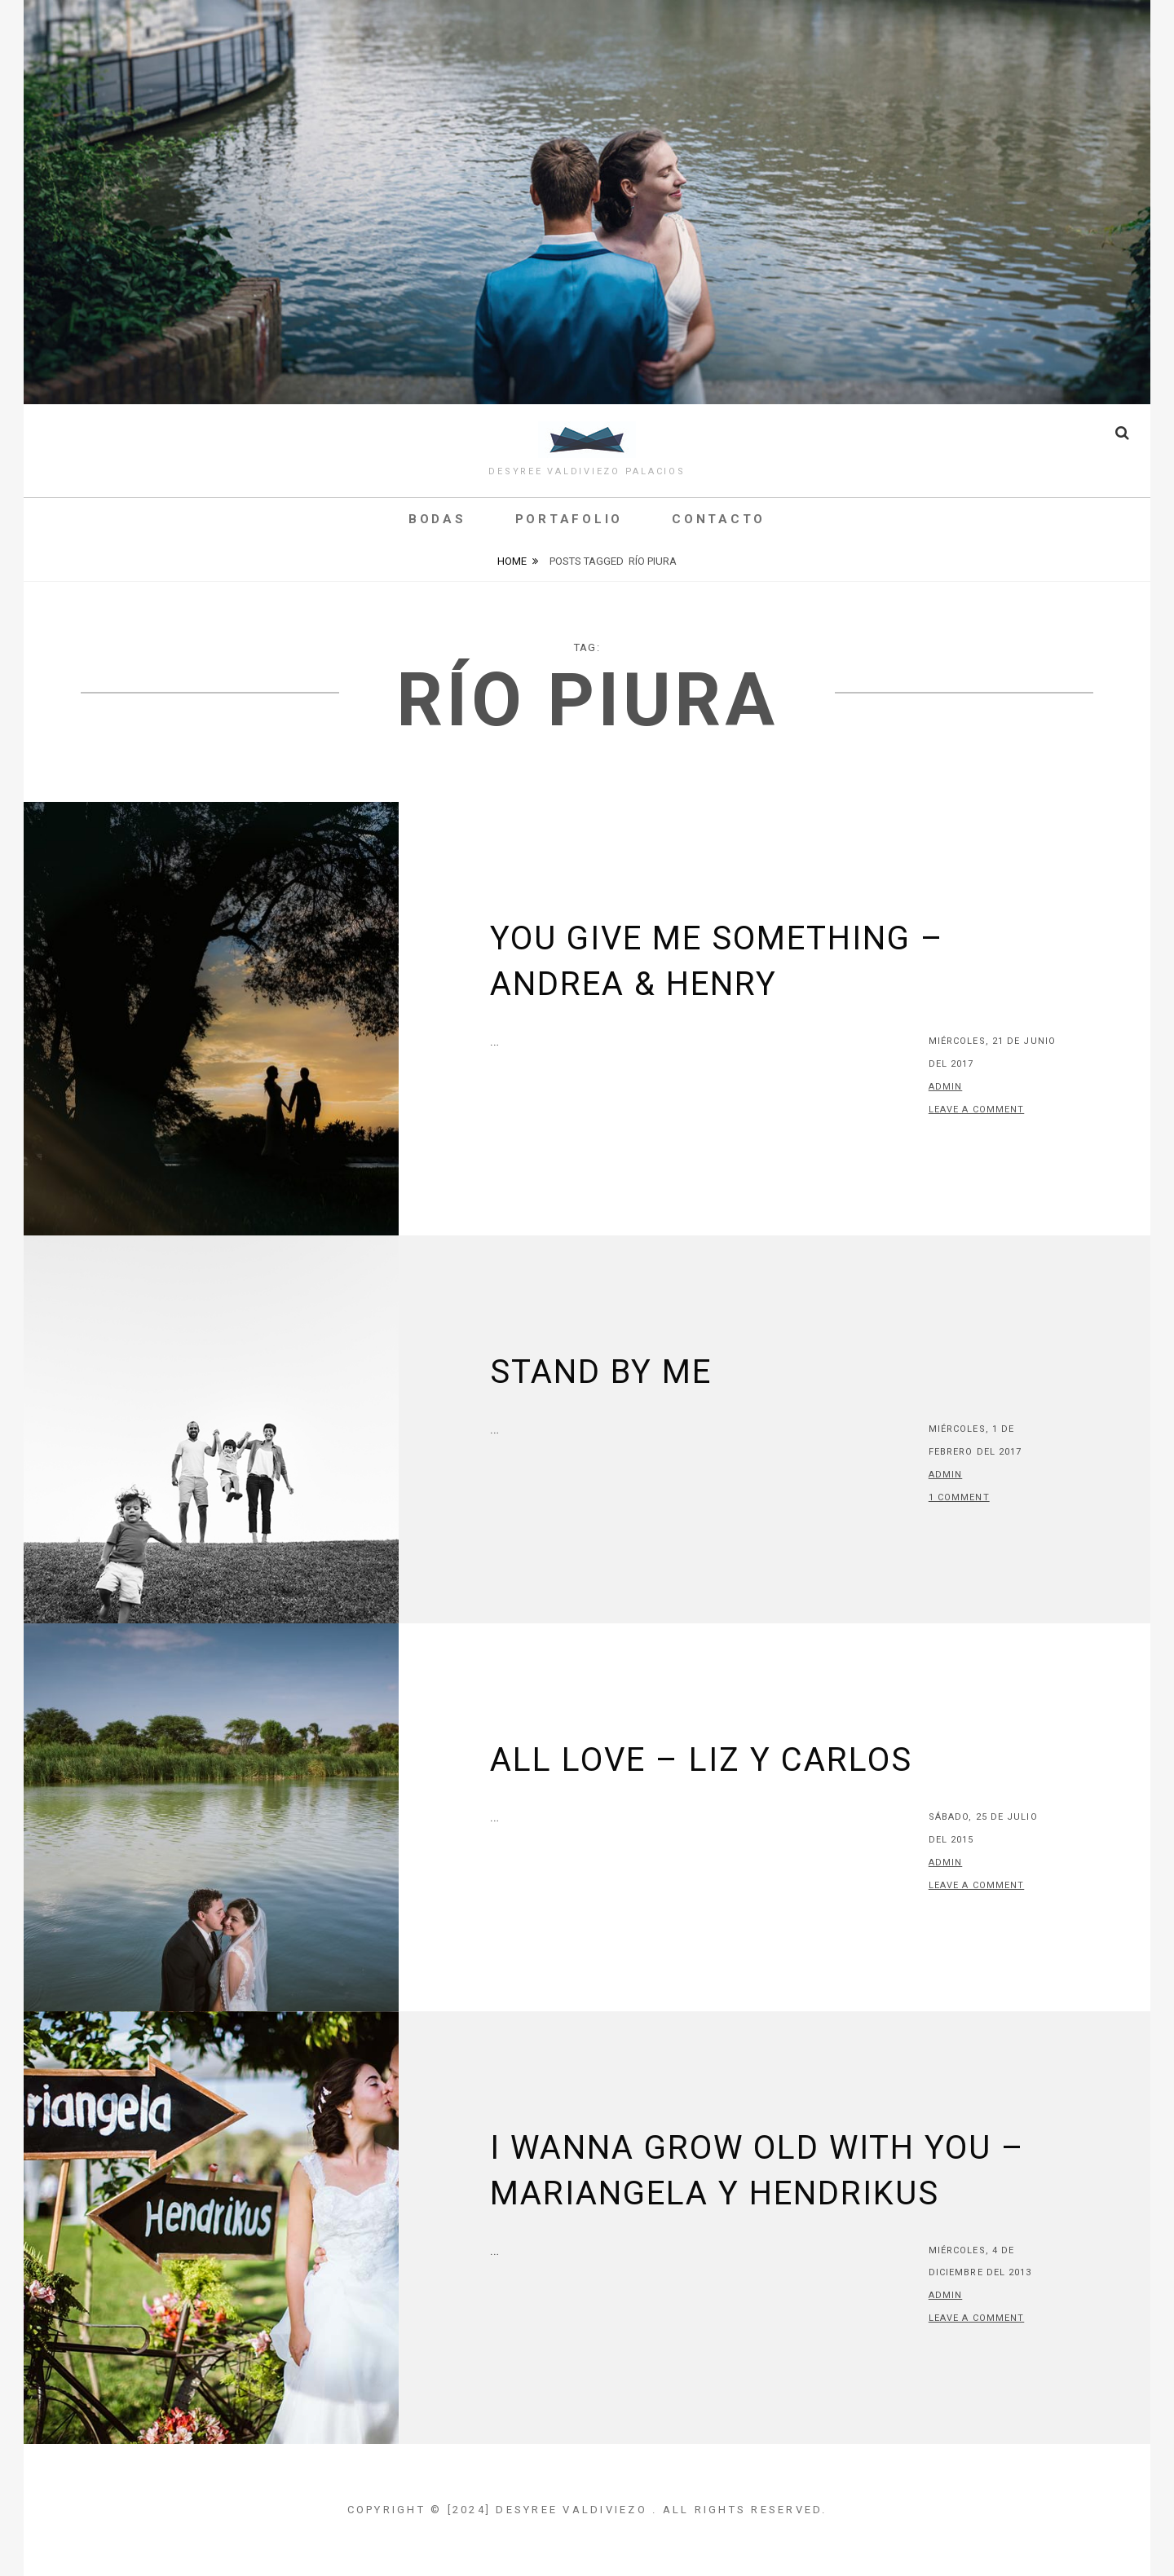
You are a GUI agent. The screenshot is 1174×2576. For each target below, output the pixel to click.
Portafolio (569, 519)
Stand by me (601, 1372)
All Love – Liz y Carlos (701, 1760)
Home (512, 561)
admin (946, 1086)
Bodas (437, 519)
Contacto (719, 519)
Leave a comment (977, 1109)
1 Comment (959, 1497)
